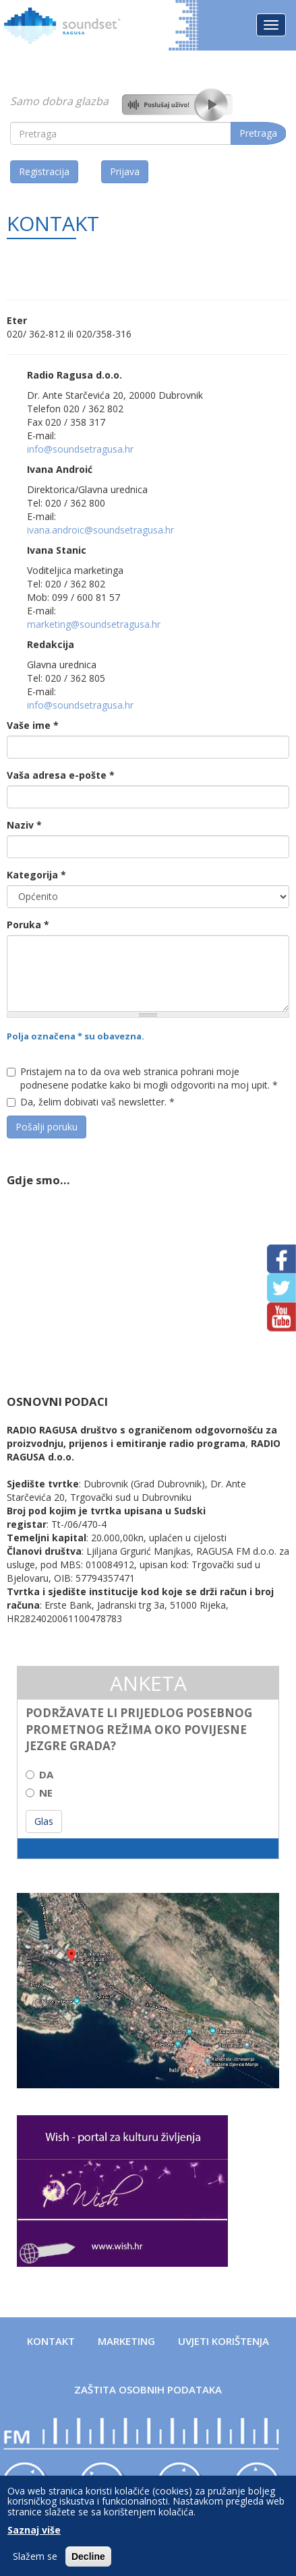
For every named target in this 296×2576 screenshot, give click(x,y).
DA (39, 1774)
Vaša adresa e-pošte (61, 775)
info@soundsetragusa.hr (80, 449)
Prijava (125, 171)
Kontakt (51, 2341)
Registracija (44, 171)
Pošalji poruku (47, 1126)
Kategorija (36, 874)
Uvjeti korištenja (223, 2341)
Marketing (126, 2341)
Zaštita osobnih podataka (148, 2389)
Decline (88, 2556)
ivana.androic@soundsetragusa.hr (100, 529)
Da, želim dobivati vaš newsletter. (91, 1101)
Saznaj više (34, 2529)
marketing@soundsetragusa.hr (93, 624)
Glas (43, 1821)
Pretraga (258, 133)
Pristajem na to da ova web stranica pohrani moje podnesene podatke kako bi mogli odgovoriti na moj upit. (142, 1078)
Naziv (24, 824)
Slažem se (35, 2556)
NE (39, 1792)
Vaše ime (33, 725)
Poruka (28, 924)
